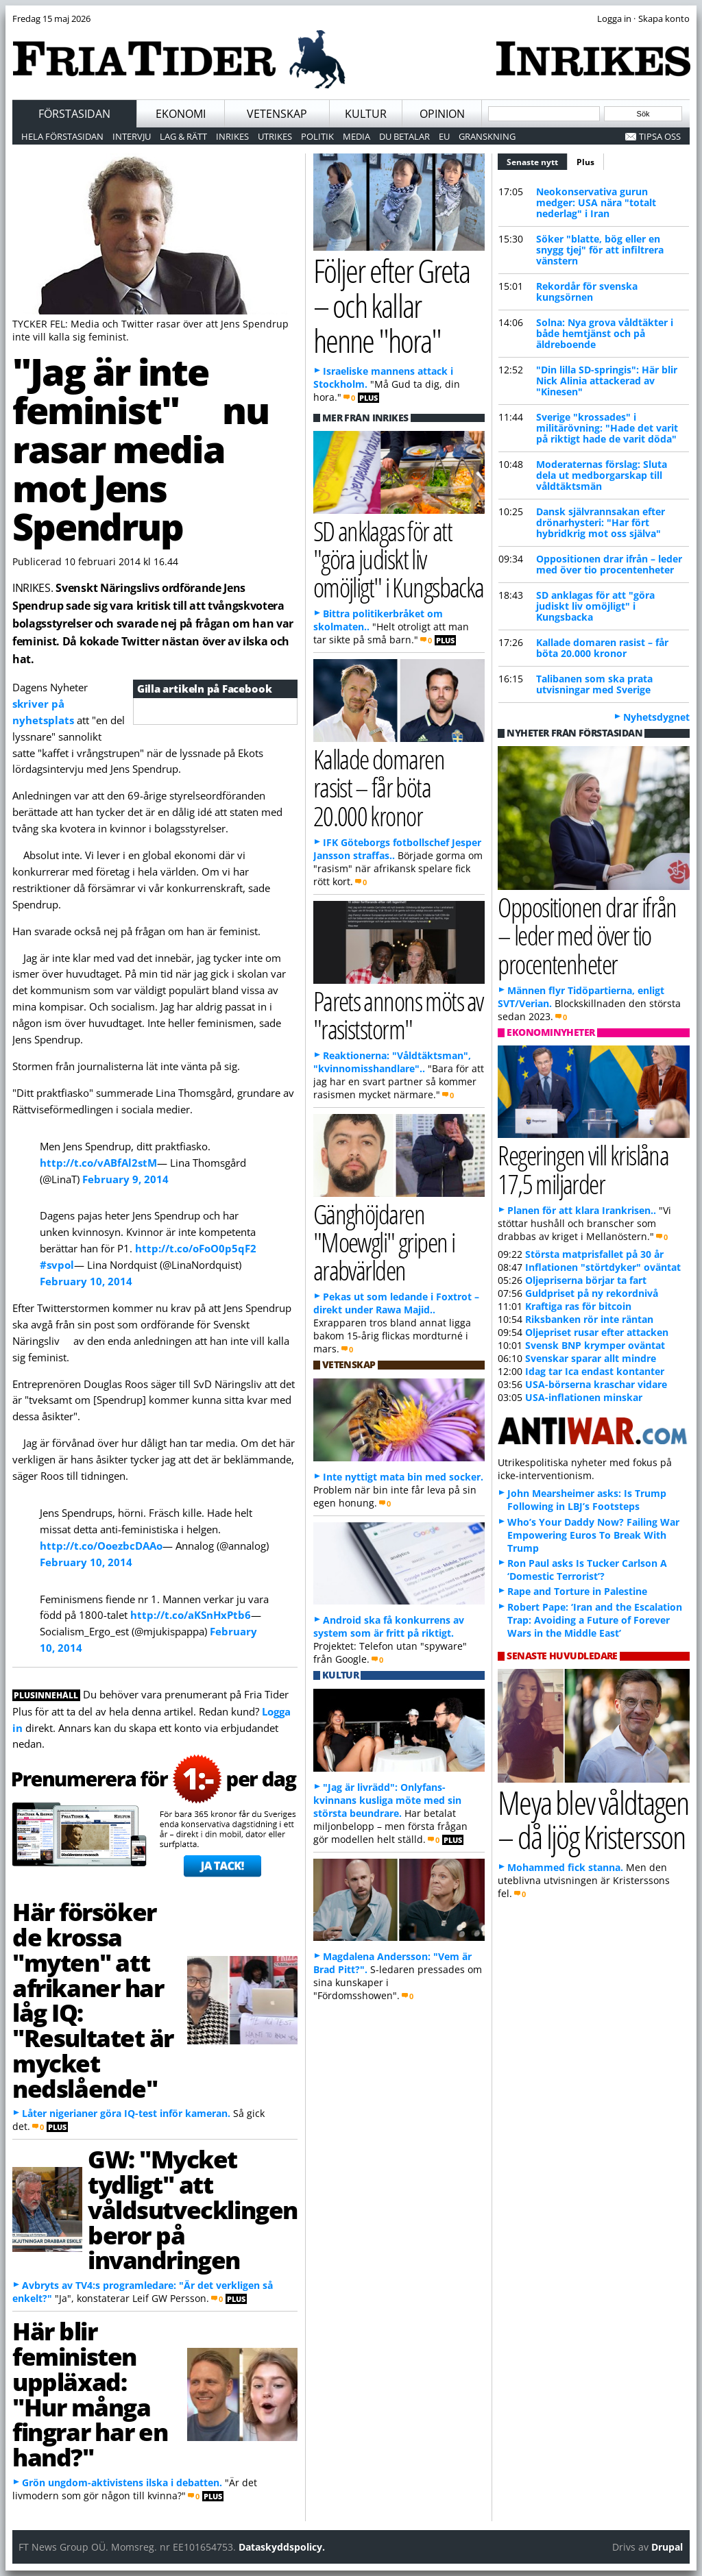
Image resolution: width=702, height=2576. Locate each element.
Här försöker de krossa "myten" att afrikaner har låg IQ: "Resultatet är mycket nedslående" (92, 1999)
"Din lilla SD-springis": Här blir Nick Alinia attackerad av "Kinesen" (606, 380)
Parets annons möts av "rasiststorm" (398, 1014)
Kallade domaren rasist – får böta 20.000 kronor (602, 648)
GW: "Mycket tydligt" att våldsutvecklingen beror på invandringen (193, 2209)
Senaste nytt (537, 160)
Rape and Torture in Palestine (577, 1591)
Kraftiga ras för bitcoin (578, 1306)
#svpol (57, 1265)
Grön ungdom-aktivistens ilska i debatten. (122, 2482)
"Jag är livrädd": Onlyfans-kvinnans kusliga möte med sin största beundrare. (387, 1800)
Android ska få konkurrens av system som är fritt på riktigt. (388, 1626)
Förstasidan (74, 113)
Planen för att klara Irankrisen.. (581, 1210)
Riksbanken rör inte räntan (589, 1319)
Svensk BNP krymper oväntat (595, 1345)
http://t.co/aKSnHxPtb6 (190, 1615)
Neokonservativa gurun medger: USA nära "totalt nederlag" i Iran (596, 202)
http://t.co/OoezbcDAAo (101, 1545)
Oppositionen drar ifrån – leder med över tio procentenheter (609, 564)
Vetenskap (277, 113)
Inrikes (232, 136)
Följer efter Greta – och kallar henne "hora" (391, 305)
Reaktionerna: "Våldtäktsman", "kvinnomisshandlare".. (392, 1062)
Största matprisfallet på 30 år (594, 1254)
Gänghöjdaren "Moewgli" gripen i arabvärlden (384, 1242)
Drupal (667, 2546)
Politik (317, 136)
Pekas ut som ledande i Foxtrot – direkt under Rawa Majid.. (396, 1303)
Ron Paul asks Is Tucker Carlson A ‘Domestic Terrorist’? (587, 1570)
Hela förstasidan (62, 136)
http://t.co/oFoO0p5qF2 (195, 1248)
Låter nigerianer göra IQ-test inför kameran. (126, 2113)
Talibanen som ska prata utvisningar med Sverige (594, 684)
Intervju (131, 136)
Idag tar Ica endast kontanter (594, 1371)
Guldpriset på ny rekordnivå (591, 1293)
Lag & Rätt (183, 136)
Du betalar (404, 136)
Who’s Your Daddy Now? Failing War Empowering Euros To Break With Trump (593, 1535)
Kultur (366, 113)
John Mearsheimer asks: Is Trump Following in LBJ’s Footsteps (586, 1500)
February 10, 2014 (86, 1281)
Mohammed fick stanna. (565, 1867)
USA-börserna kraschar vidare (596, 1384)
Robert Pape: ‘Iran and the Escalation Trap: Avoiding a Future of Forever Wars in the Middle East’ (594, 1619)
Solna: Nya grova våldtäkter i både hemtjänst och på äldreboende (604, 333)
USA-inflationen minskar (583, 1397)
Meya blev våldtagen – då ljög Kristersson (593, 1819)
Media (356, 136)
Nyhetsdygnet (656, 716)
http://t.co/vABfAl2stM (98, 1162)
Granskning (487, 136)
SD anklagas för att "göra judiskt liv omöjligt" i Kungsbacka (595, 606)
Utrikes (275, 136)
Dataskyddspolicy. (282, 2546)
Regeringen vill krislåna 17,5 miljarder (583, 1169)
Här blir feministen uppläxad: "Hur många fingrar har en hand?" (90, 2393)
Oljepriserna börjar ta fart (585, 1280)
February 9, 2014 (125, 1179)
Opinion (442, 113)
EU (444, 136)
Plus (585, 162)
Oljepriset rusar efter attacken (596, 1332)
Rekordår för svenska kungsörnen (587, 292)
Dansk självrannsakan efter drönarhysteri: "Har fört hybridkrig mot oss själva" (600, 522)
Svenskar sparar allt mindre (590, 1358)
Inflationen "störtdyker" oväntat (603, 1267)
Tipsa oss (660, 136)
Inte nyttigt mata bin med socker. (403, 1476)
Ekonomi (181, 113)
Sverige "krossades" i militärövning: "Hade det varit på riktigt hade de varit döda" (607, 427)
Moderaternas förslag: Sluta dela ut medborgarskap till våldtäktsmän (601, 475)
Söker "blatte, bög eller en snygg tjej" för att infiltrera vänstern (600, 249)
